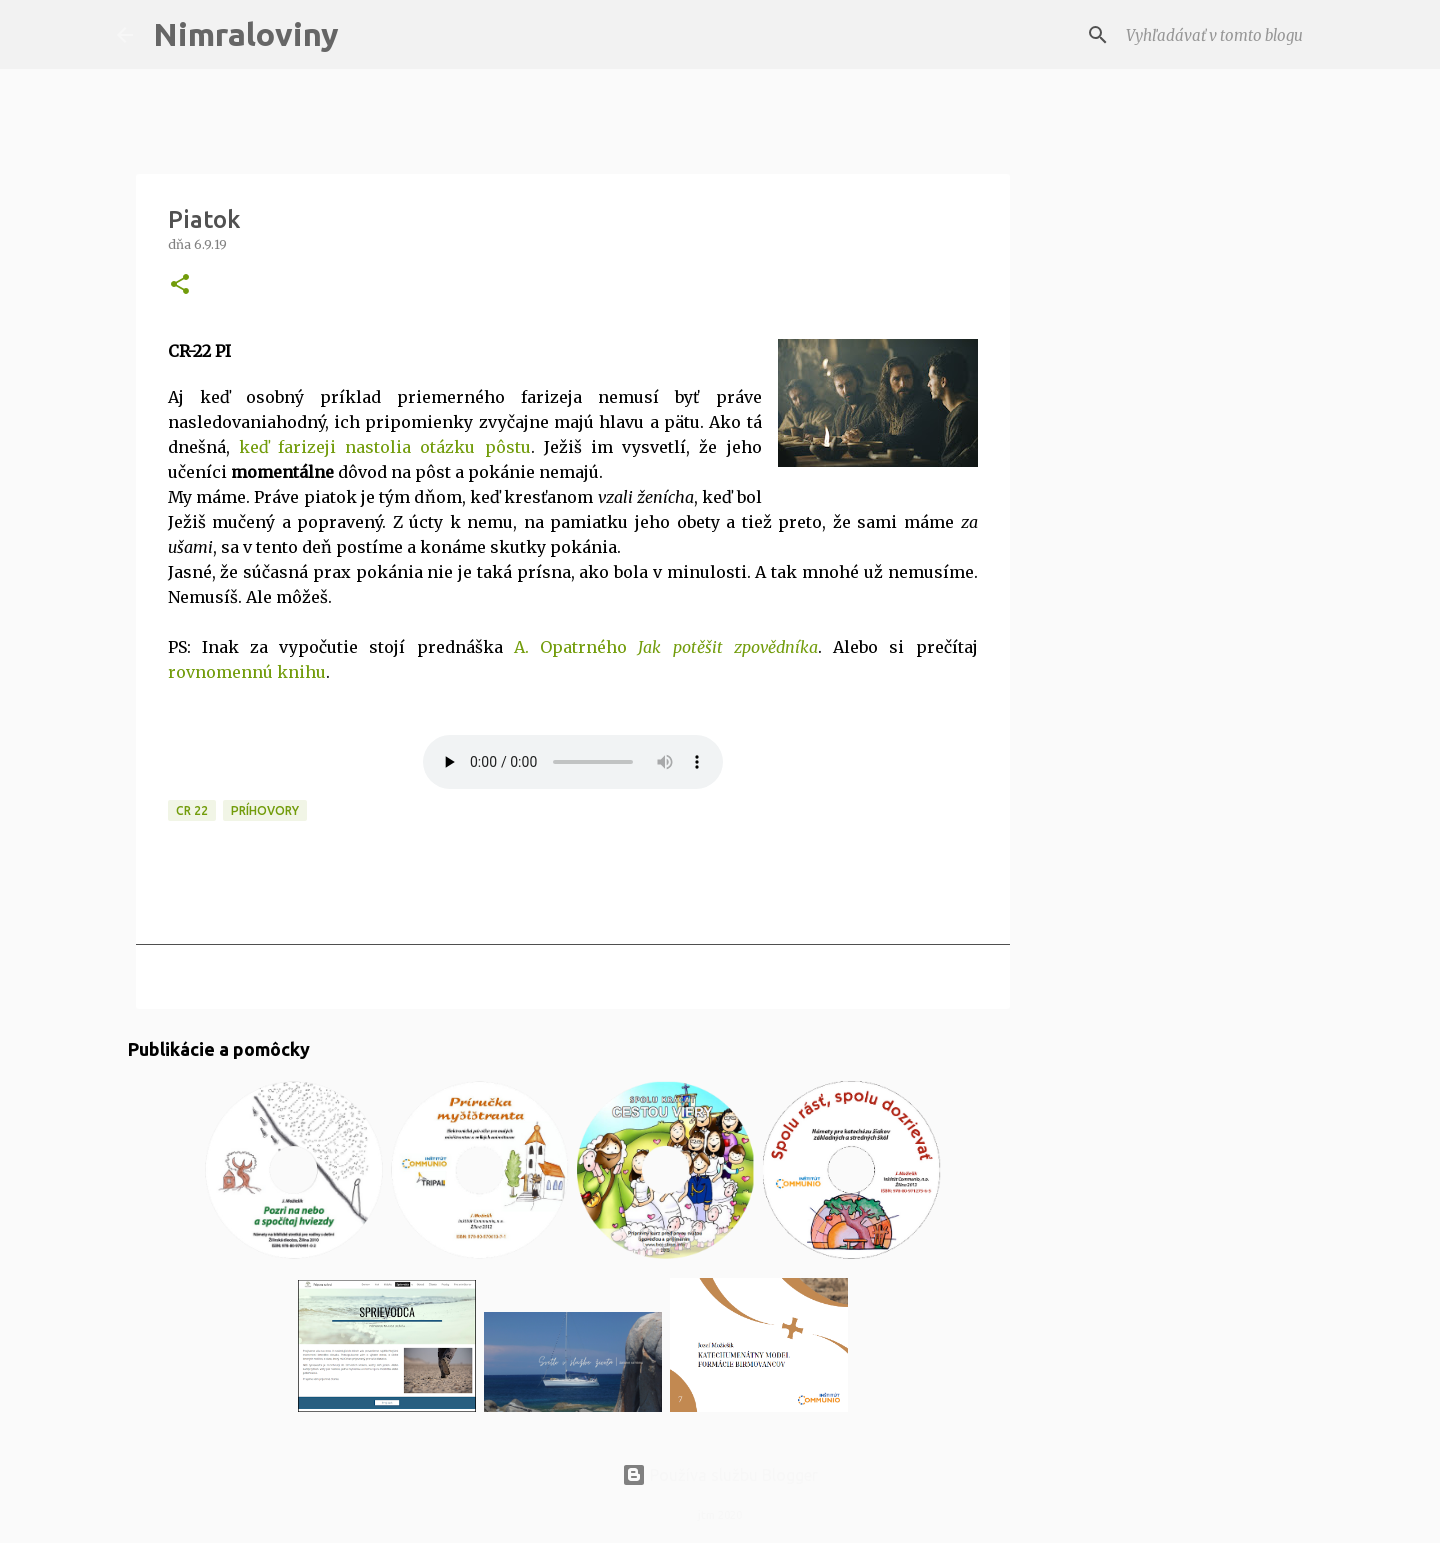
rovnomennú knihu (247, 672)
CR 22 (192, 810)
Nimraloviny (246, 34)
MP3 (573, 762)
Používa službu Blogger (720, 1475)
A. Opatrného (666, 647)
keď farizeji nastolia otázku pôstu (385, 447)
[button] (180, 285)
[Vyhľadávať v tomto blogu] (1223, 35)
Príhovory (265, 810)
